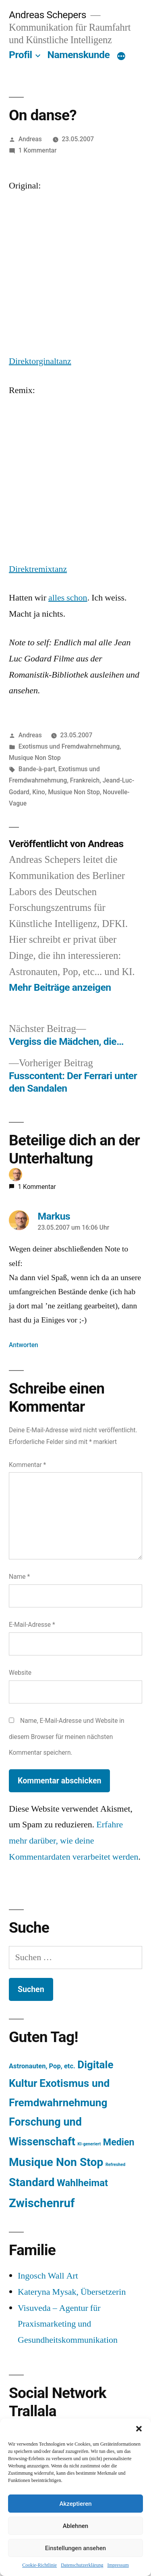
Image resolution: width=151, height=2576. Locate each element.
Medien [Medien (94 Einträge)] (118, 2142)
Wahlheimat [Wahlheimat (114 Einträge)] (82, 2183)
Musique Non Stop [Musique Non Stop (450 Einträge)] (56, 2162)
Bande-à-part (37, 769)
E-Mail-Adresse (32, 1624)
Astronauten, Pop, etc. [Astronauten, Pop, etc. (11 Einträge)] (42, 2066)
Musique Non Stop (35, 758)
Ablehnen (75, 2526)
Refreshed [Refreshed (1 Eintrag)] (115, 2164)
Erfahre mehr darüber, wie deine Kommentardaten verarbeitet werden (74, 1840)
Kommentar (27, 1465)
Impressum (117, 2565)
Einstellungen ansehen (75, 2548)
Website (20, 1672)
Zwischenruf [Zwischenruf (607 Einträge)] (41, 2203)
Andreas (30, 139)
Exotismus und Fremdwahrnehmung (69, 746)
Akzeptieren (75, 2503)
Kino (38, 792)
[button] (139, 2429)
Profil (20, 55)
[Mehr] (121, 56)
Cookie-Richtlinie (39, 2565)
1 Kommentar (38, 150)
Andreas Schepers (49, 15)
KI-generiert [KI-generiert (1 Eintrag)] (89, 2144)
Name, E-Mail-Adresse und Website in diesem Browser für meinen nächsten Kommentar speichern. (66, 1736)
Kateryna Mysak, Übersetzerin (72, 2292)
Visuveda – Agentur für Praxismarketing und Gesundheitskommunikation (68, 2324)
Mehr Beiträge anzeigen (60, 987)
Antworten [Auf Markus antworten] (23, 1345)
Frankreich (85, 780)
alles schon (67, 597)
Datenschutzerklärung (82, 2565)
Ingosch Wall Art (48, 2275)
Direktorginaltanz (40, 361)
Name (19, 1576)
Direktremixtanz (38, 569)
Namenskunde (79, 55)
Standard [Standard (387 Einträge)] (31, 2182)
